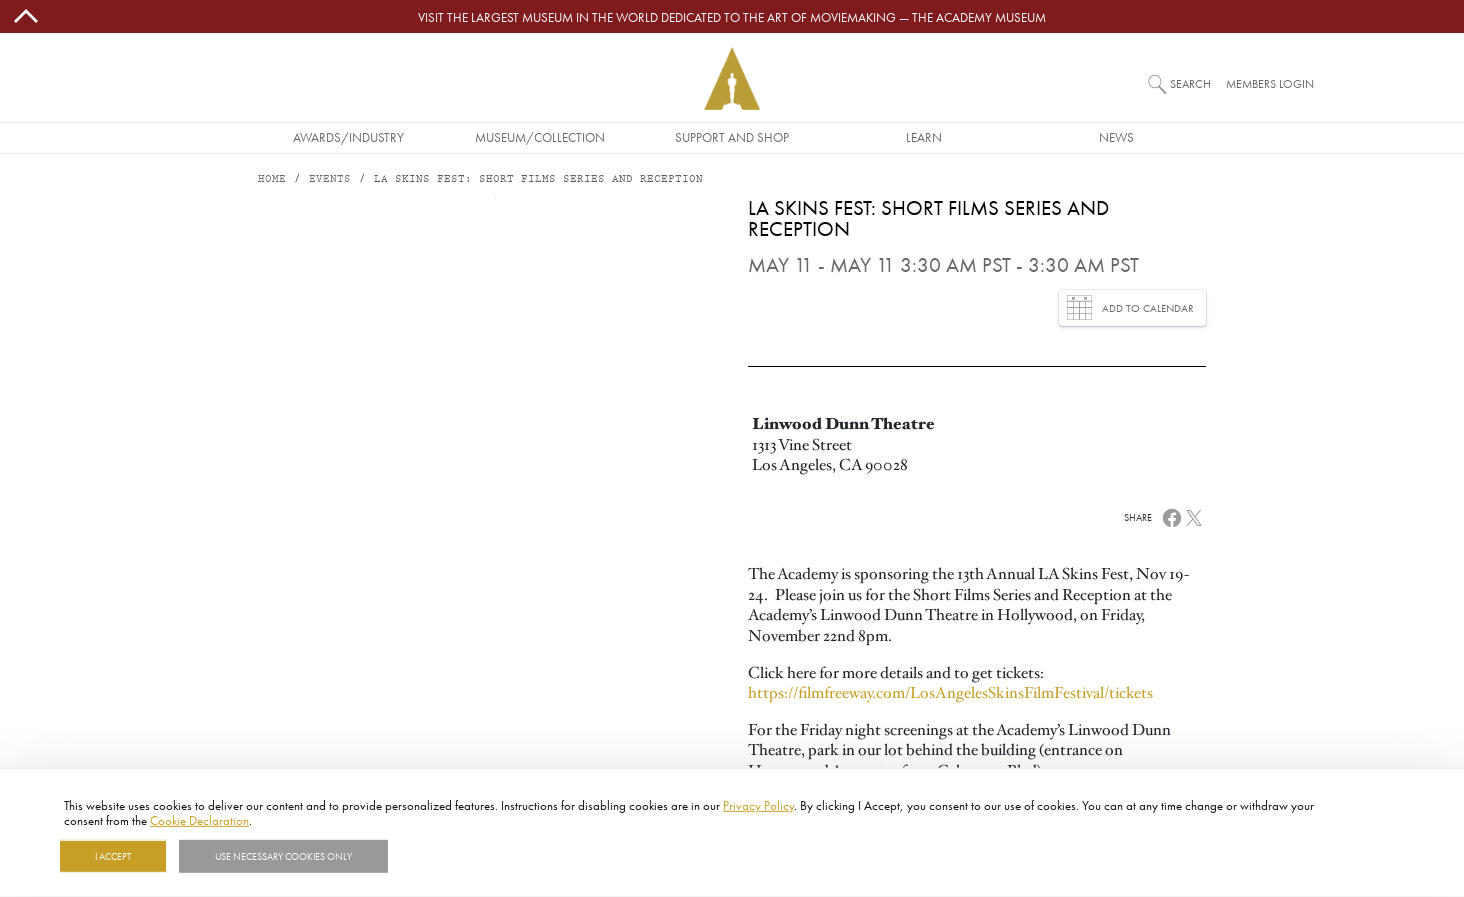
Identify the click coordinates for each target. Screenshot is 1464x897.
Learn (924, 137)
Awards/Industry (348, 137)
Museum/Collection (540, 137)
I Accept (113, 856)
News (1116, 137)
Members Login (1270, 83)
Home (272, 179)
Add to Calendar (1130, 307)
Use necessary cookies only (283, 856)
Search (1190, 83)
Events (330, 179)
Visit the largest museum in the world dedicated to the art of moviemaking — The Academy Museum (732, 17)
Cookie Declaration (199, 820)
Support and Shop (732, 137)
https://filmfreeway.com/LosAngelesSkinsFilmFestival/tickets (950, 693)
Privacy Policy (758, 805)
